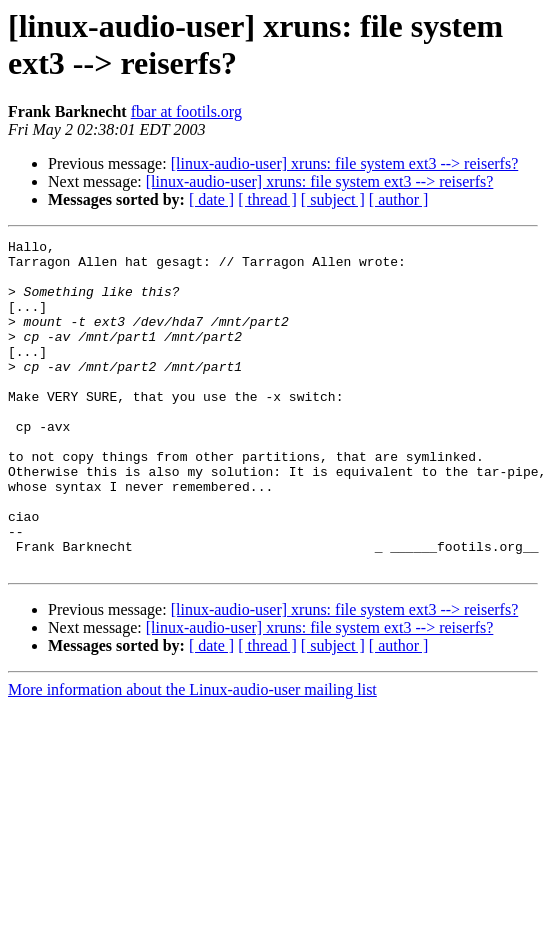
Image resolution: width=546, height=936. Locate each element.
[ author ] (399, 199)
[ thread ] (267, 199)
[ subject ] (333, 199)
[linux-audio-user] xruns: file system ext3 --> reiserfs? (345, 163)
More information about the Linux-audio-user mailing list (192, 755)
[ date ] (211, 199)
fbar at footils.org (186, 111)
